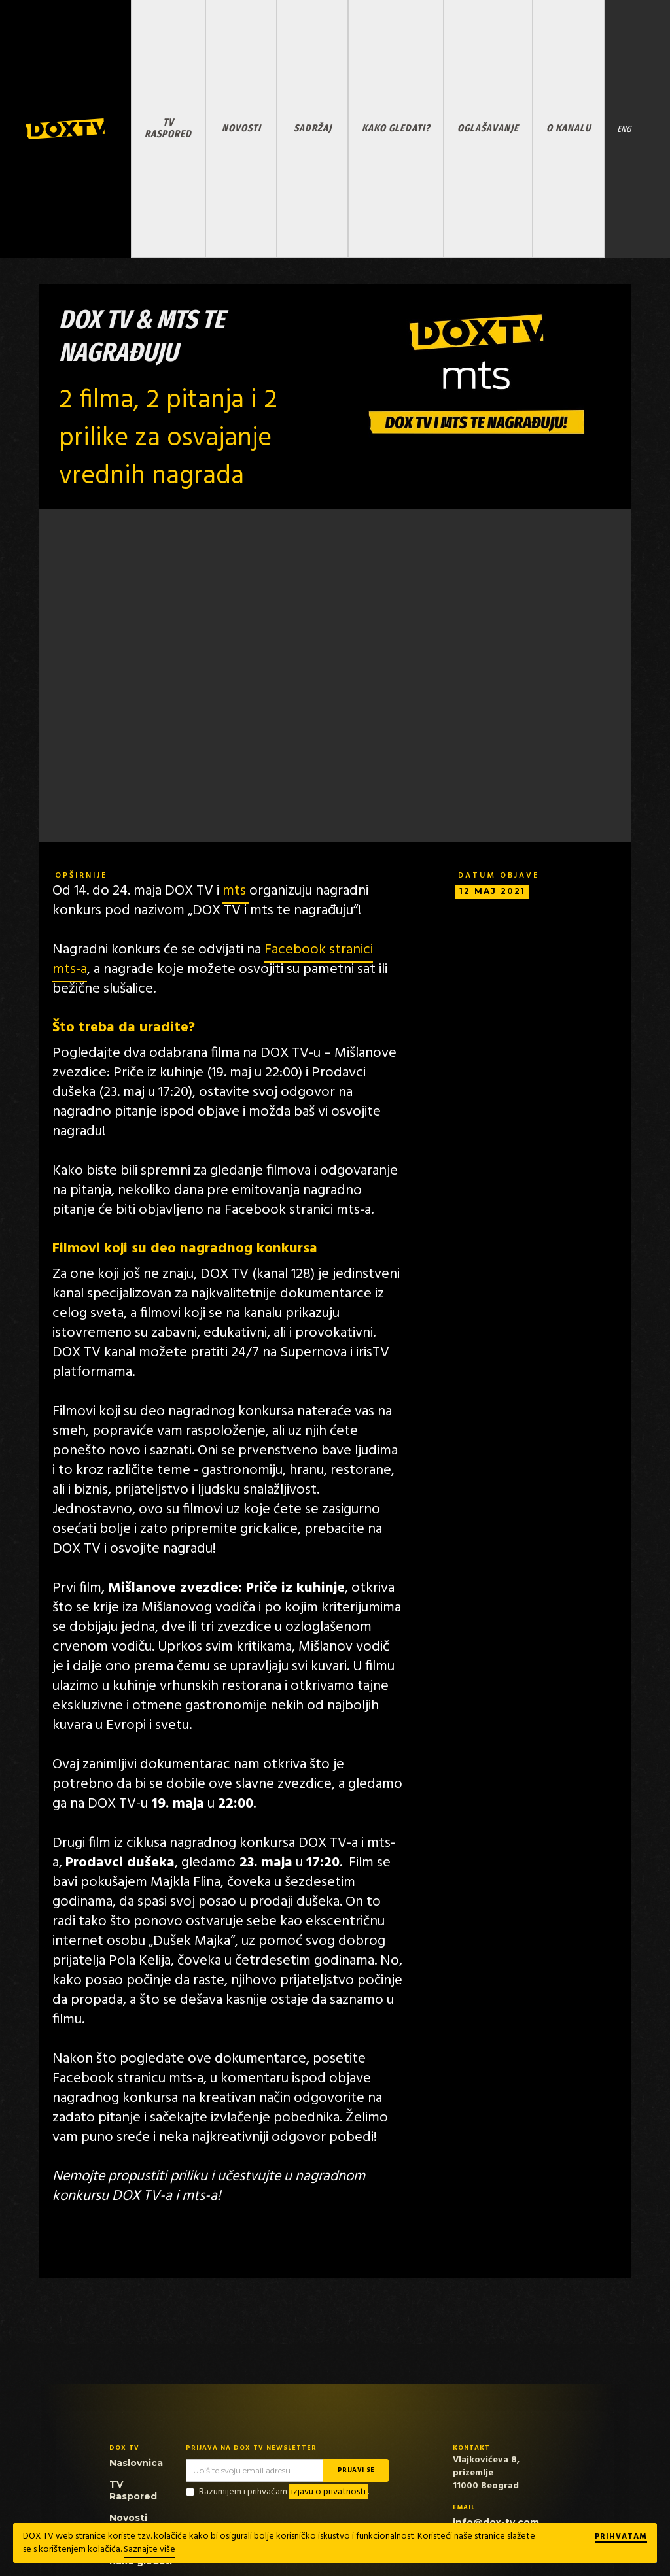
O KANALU (568, 128)
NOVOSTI (241, 128)
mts (235, 891)
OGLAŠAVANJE (488, 128)
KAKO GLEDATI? (396, 128)
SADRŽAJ (313, 128)
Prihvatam (621, 2537)
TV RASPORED (168, 128)
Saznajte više (149, 2549)
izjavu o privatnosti (328, 2491)
